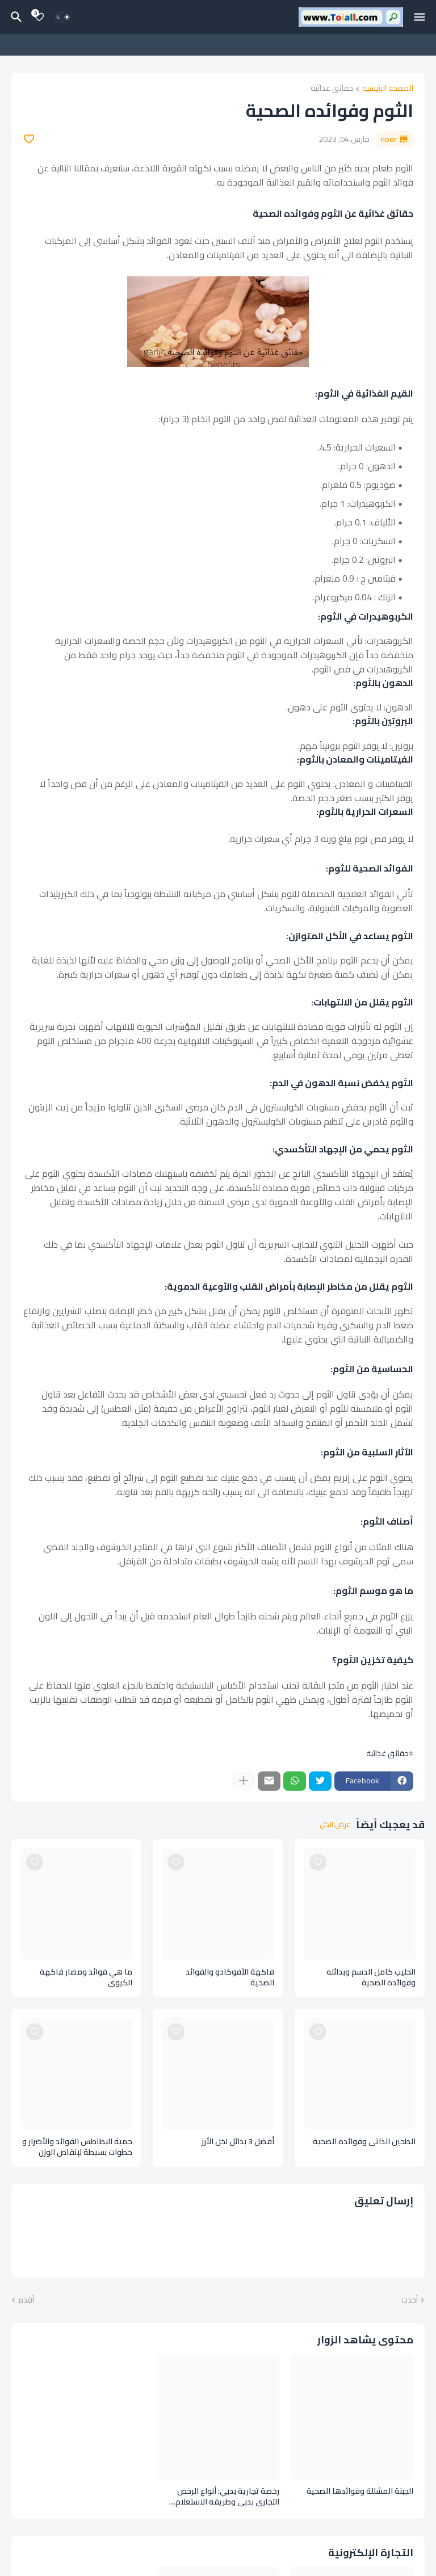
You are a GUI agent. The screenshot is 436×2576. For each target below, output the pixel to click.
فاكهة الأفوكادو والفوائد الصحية (230, 1977)
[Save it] (29, 139)
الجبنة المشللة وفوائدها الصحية (360, 2491)
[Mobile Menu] (419, 17)
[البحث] (15, 17)
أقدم (26, 2300)
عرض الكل (335, 1824)
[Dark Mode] (63, 17)
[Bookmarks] (39, 17)
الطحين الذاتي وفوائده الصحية (364, 2141)
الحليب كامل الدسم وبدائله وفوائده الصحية (371, 1977)
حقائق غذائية (332, 89)
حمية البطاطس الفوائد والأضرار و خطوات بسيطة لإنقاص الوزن (77, 2147)
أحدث (409, 2300)
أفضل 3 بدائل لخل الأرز (238, 2141)
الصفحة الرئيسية (387, 89)
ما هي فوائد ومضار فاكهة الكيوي (86, 1977)
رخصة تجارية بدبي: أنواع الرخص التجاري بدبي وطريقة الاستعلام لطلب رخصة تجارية (227, 2496)
